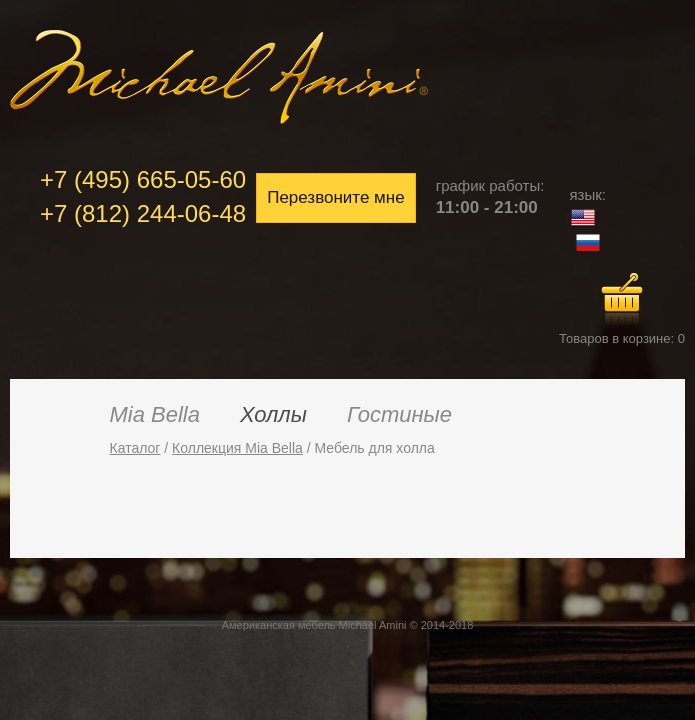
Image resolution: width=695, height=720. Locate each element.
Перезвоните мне (336, 197)
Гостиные (399, 414)
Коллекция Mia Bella (237, 448)
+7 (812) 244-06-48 (143, 213)
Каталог (135, 448)
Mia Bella (155, 414)
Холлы (273, 414)
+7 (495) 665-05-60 (143, 179)
